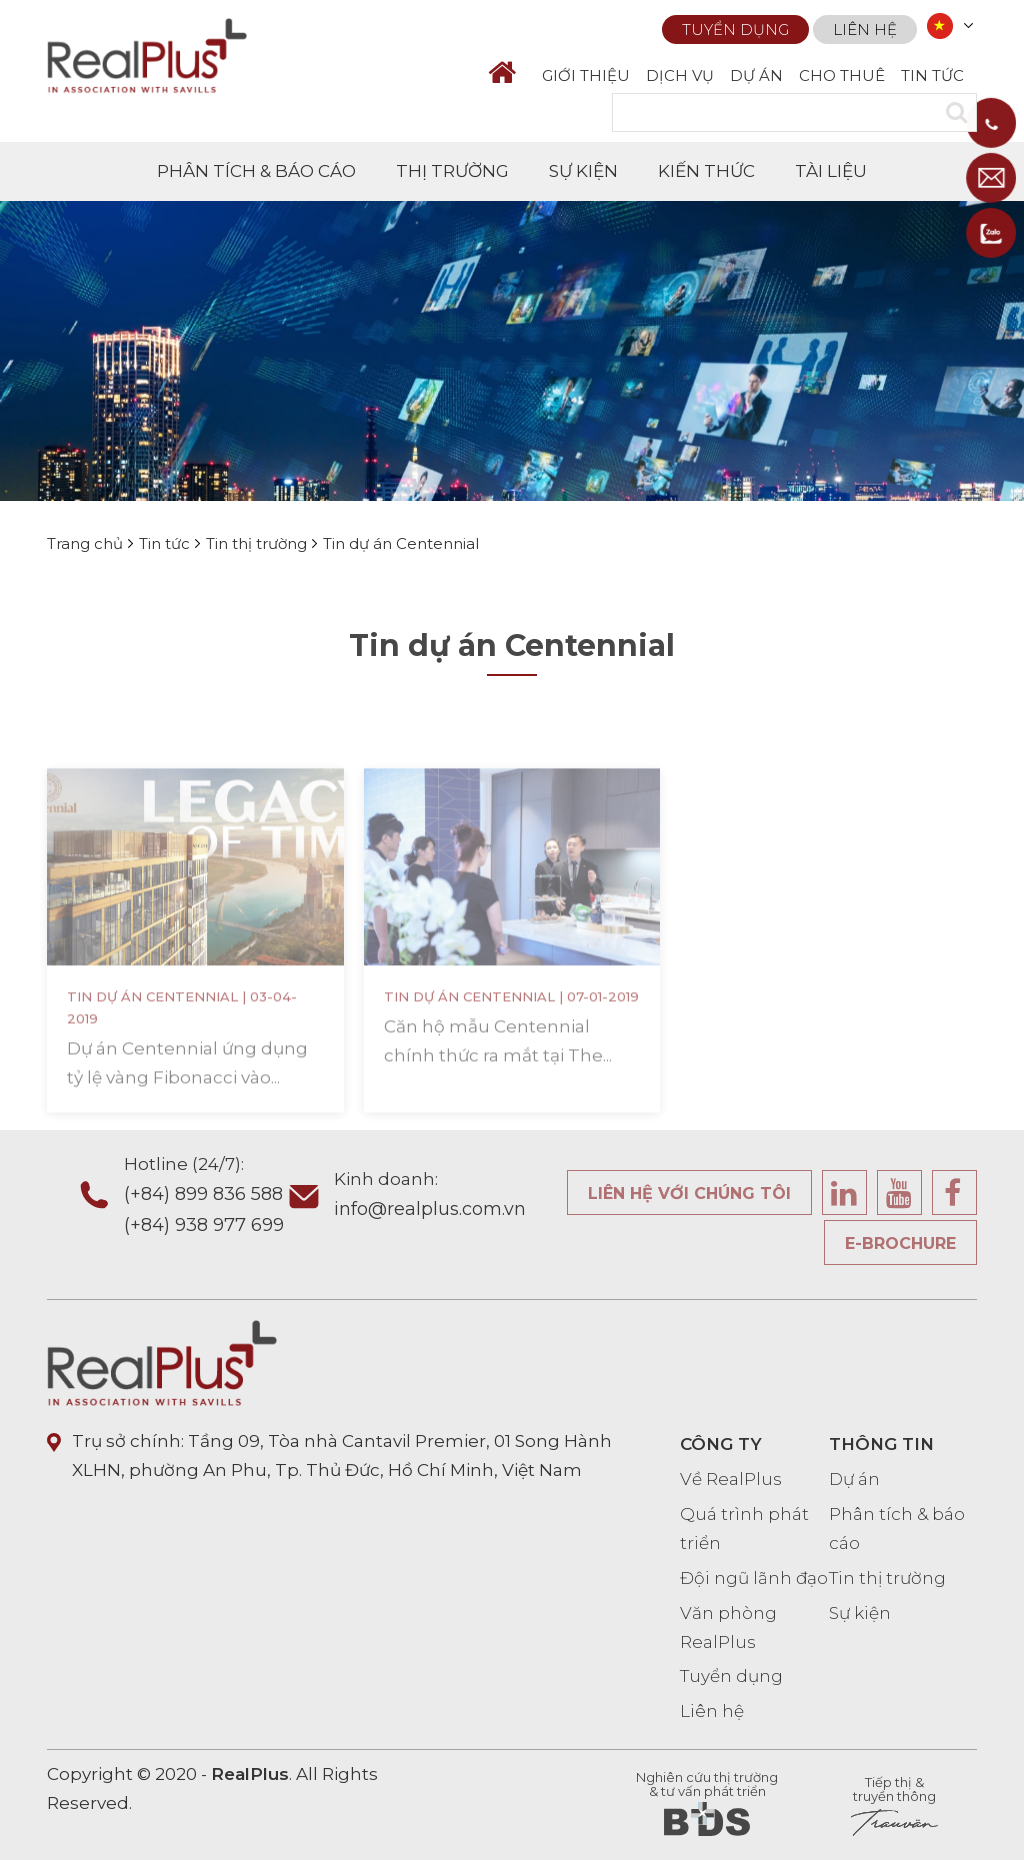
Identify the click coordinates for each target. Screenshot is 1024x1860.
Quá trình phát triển (744, 1528)
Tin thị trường (887, 1578)
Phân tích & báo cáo (897, 1528)
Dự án (854, 1479)
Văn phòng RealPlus (728, 1627)
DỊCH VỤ (680, 75)
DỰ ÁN (756, 75)
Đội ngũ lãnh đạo (754, 1578)
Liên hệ (865, 27)
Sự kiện (860, 1613)
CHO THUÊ (842, 75)
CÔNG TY (721, 1444)
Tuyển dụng (735, 27)
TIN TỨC (932, 75)
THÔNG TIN (881, 1444)
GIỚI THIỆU (586, 75)
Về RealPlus (731, 1479)
